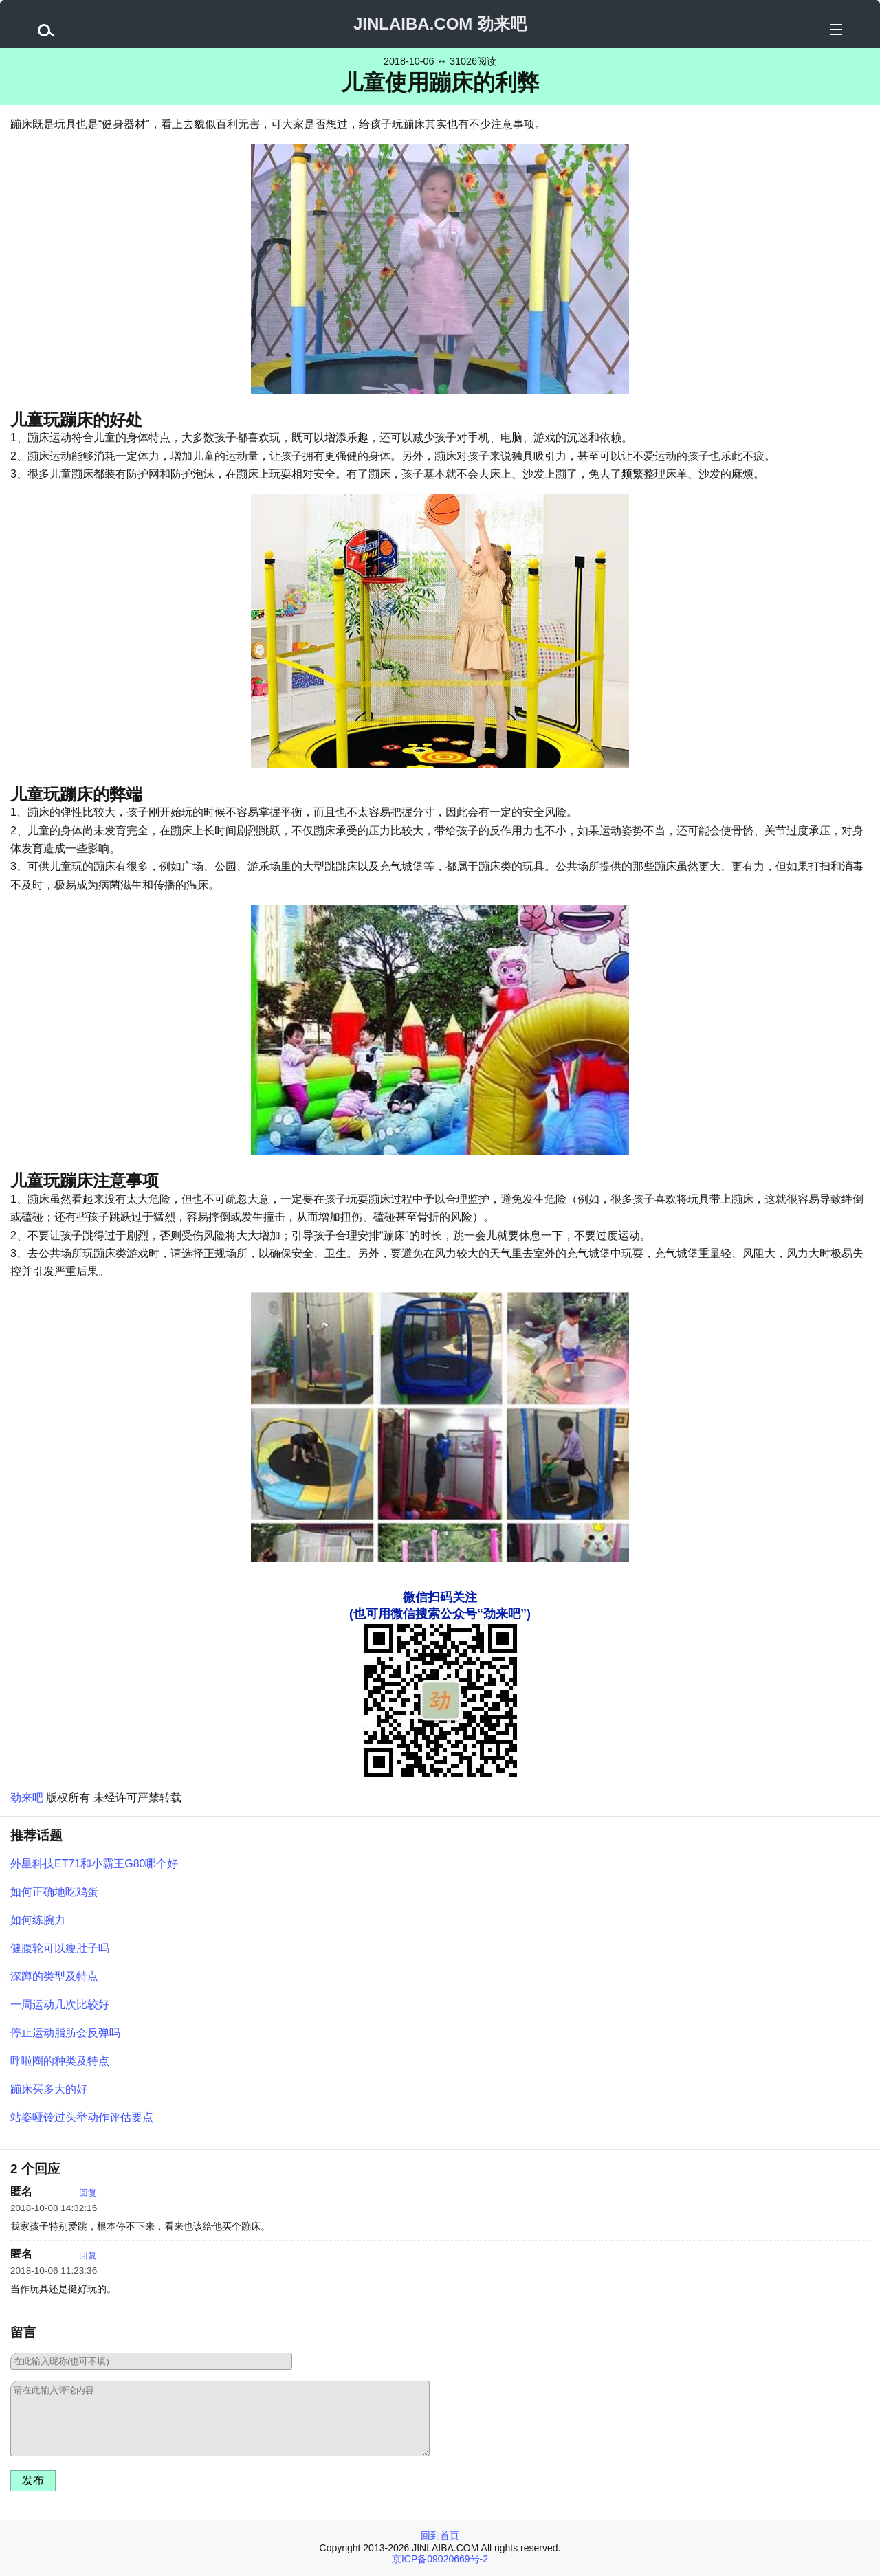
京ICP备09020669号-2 (440, 2558)
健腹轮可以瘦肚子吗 (59, 1948)
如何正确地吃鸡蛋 (54, 1892)
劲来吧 (26, 1797)
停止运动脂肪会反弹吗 (65, 2033)
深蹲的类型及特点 (54, 1976)
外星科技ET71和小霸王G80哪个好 (94, 1863)
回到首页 (440, 2535)
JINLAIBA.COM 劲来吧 (440, 23)
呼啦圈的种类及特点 (59, 2061)
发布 (33, 2480)
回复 (88, 2193)
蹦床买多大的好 (48, 2089)
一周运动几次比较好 (59, 2004)
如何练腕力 (37, 1920)
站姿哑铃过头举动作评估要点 (81, 2117)
